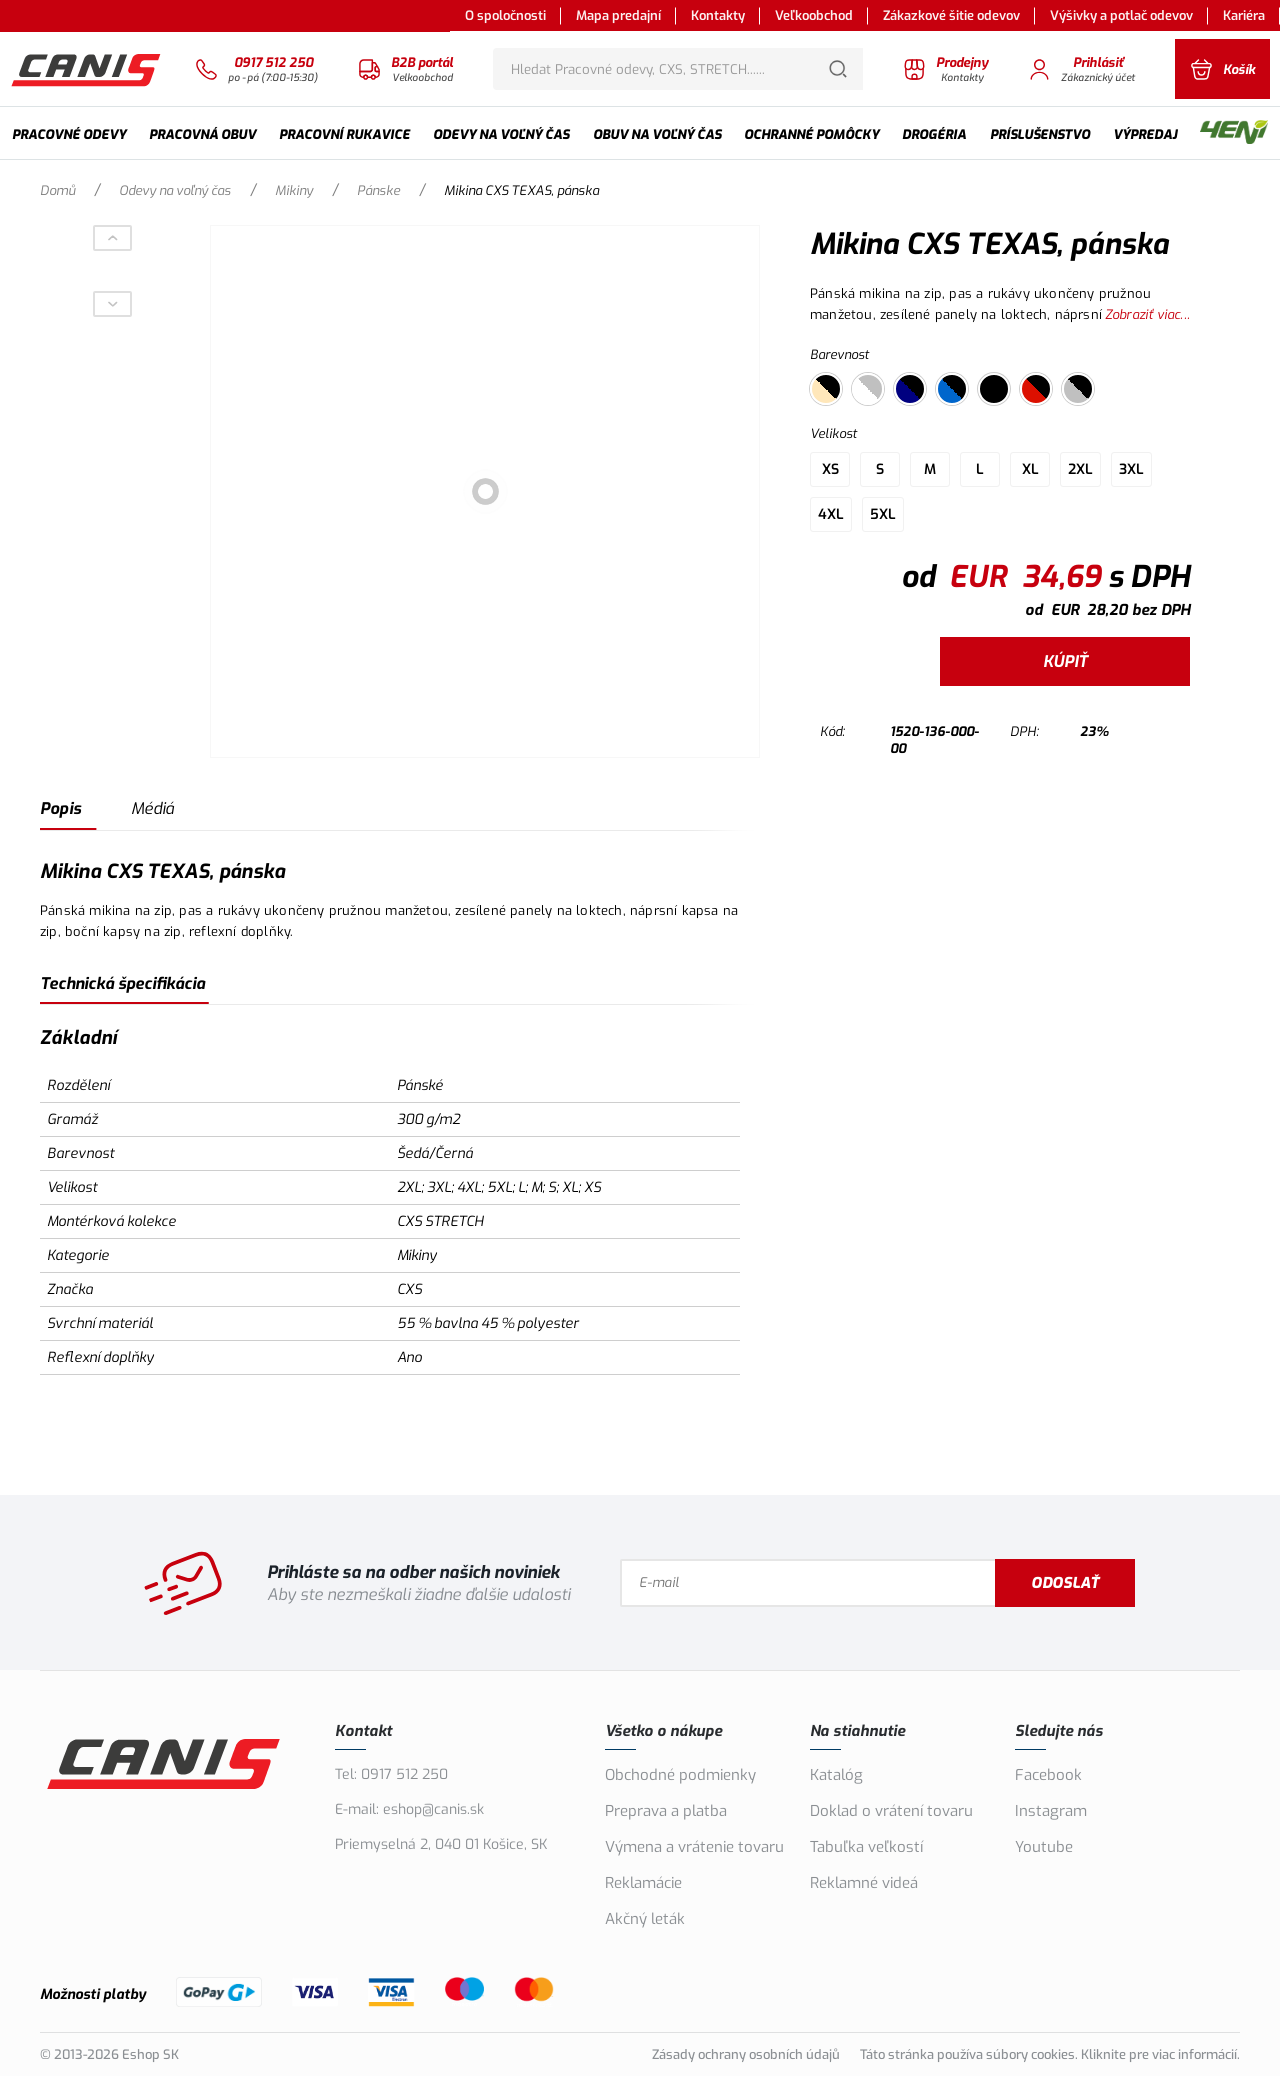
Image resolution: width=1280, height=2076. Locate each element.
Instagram (1051, 1811)
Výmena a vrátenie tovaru (694, 1847)
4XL (831, 514)
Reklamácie (643, 1883)
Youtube (1044, 1847)
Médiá (152, 808)
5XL (883, 514)
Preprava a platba (666, 1811)
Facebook (1048, 1775)
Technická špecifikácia (122, 983)
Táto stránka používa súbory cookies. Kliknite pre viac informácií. (1050, 2054)
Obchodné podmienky (680, 1775)
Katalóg (836, 1775)
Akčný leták (645, 1919)
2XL (1080, 469)
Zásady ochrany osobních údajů (746, 2054)
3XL (1131, 469)
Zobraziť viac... (1147, 314)
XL (1030, 469)
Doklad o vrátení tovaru (891, 1811)
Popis (60, 808)
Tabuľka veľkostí (866, 1847)
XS (830, 469)
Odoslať (1065, 1583)
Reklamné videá (864, 1883)
